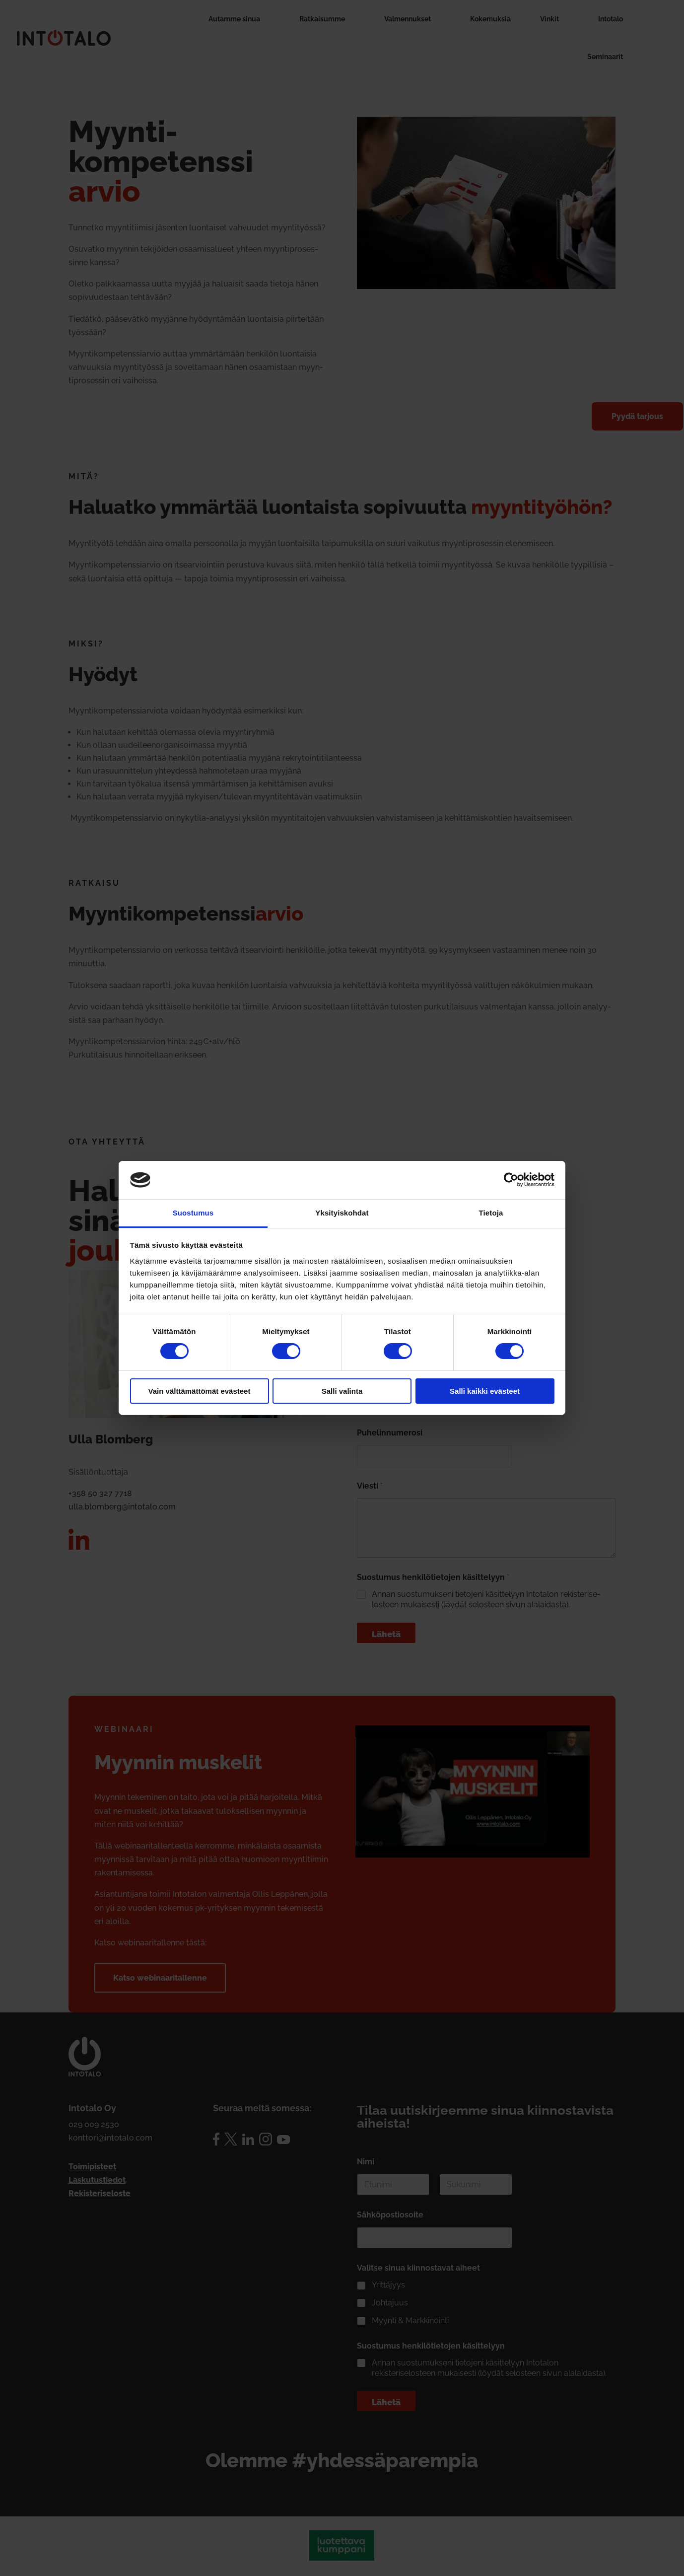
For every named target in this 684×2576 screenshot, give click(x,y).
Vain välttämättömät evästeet (199, 1391)
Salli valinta (342, 1391)
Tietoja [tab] (491, 1213)
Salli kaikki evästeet (485, 1391)
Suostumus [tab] (193, 1213)
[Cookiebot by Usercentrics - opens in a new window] (511, 1179)
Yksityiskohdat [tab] (341, 1213)
